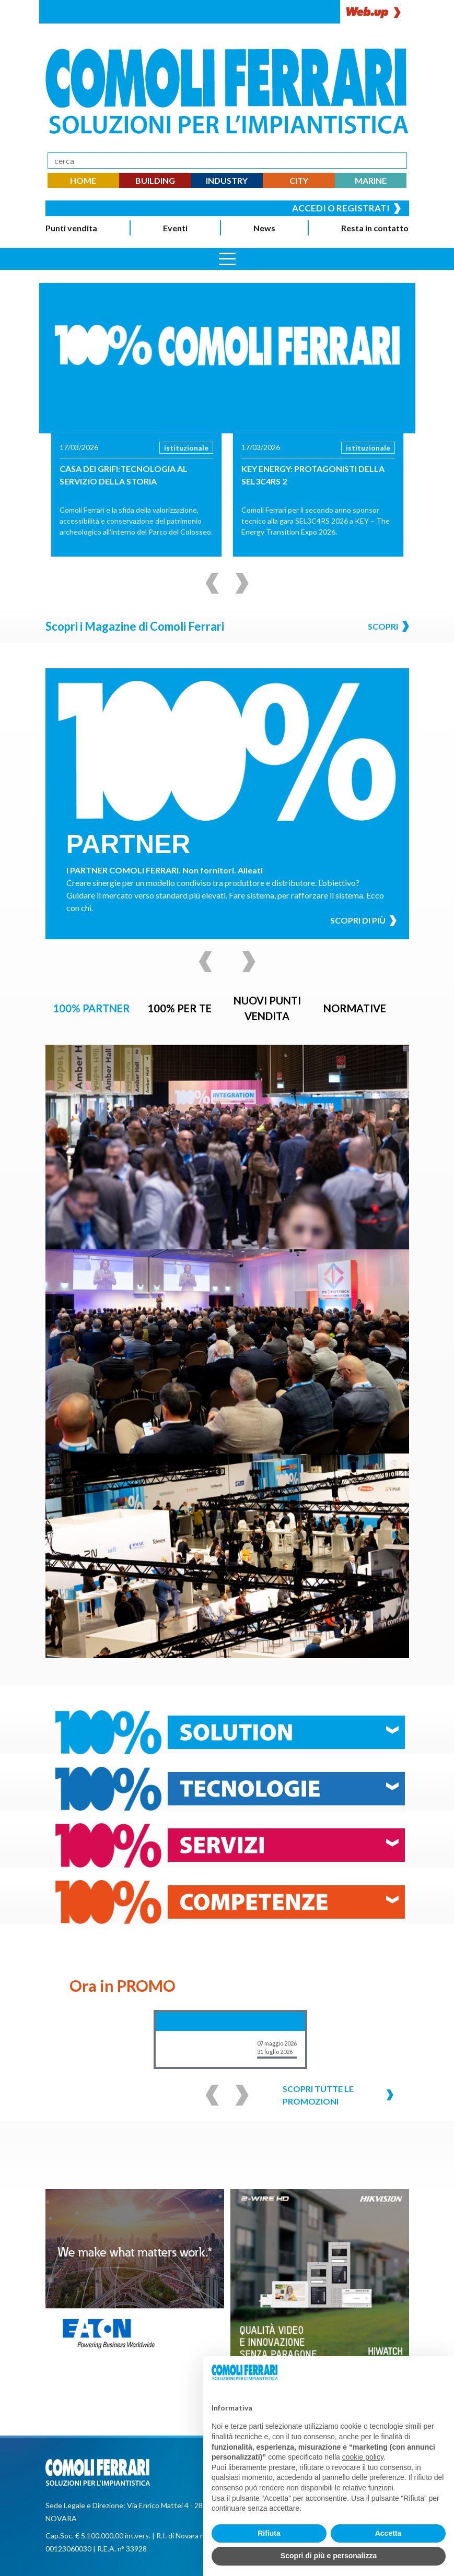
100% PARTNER (91, 1008)
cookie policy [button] (362, 2457)
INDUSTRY (227, 180)
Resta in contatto (375, 228)
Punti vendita (71, 228)
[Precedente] (212, 583)
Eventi (175, 228)
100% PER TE (179, 1008)
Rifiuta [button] (269, 2533)
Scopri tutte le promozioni (338, 2095)
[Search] (227, 160)
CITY (298, 180)
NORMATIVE (354, 1008)
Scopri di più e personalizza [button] (329, 2555)
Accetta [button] (388, 2533)
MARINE (371, 180)
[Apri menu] (227, 259)
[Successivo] (242, 583)
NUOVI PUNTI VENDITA (266, 1008)
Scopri (388, 626)
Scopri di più (363, 920)
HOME (83, 180)
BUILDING (155, 180)
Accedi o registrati (346, 208)
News (264, 228)
